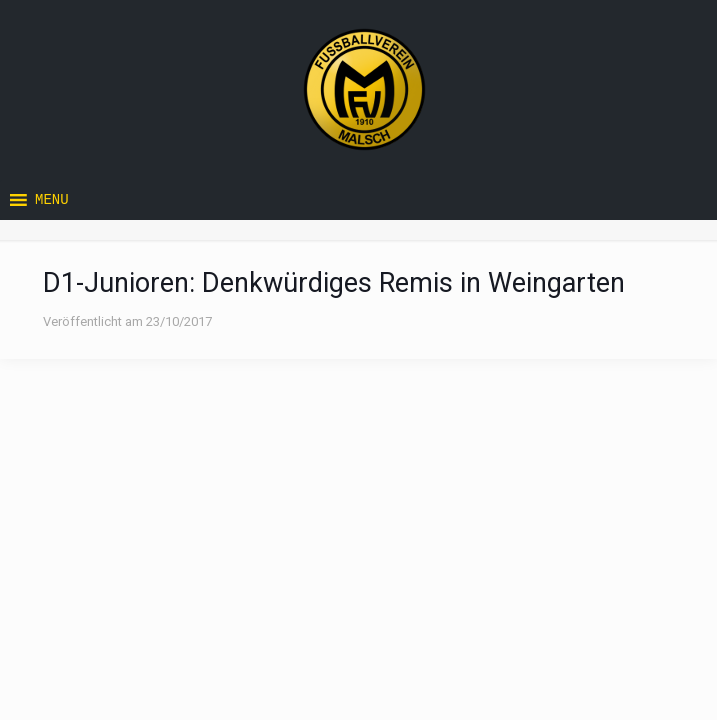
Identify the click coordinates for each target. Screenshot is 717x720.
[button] (52, 200)
